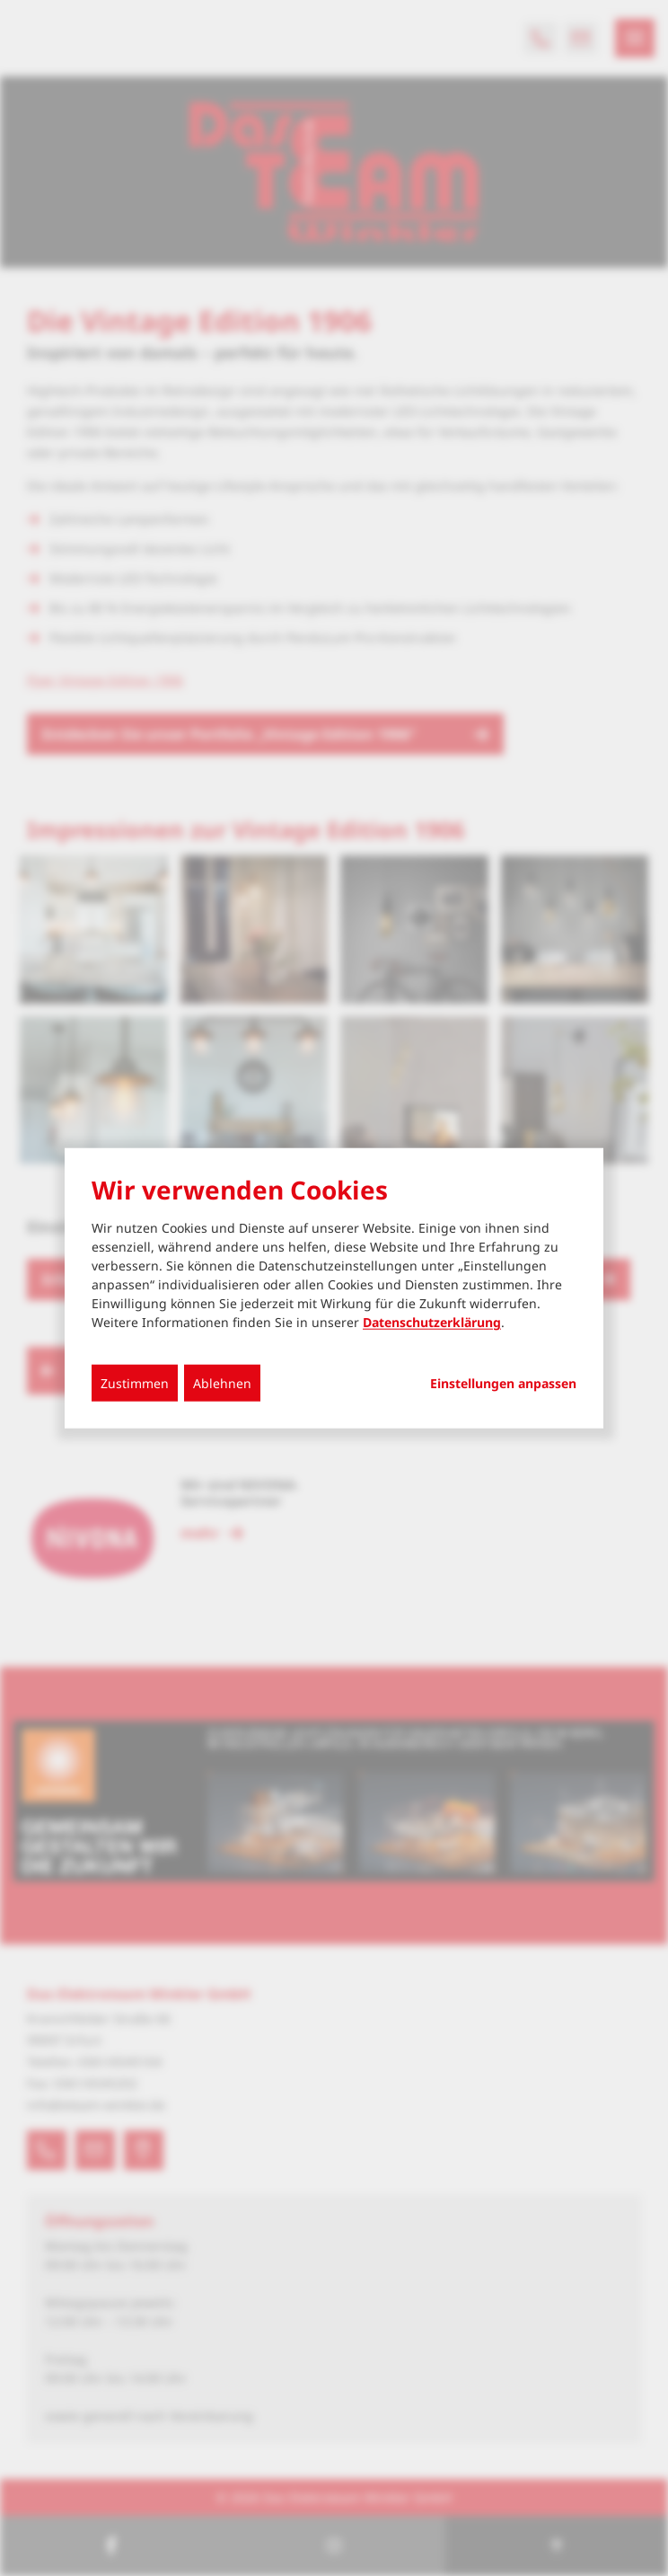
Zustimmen (135, 1383)
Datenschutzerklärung (432, 1322)
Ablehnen (222, 1383)
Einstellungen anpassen (503, 1384)
